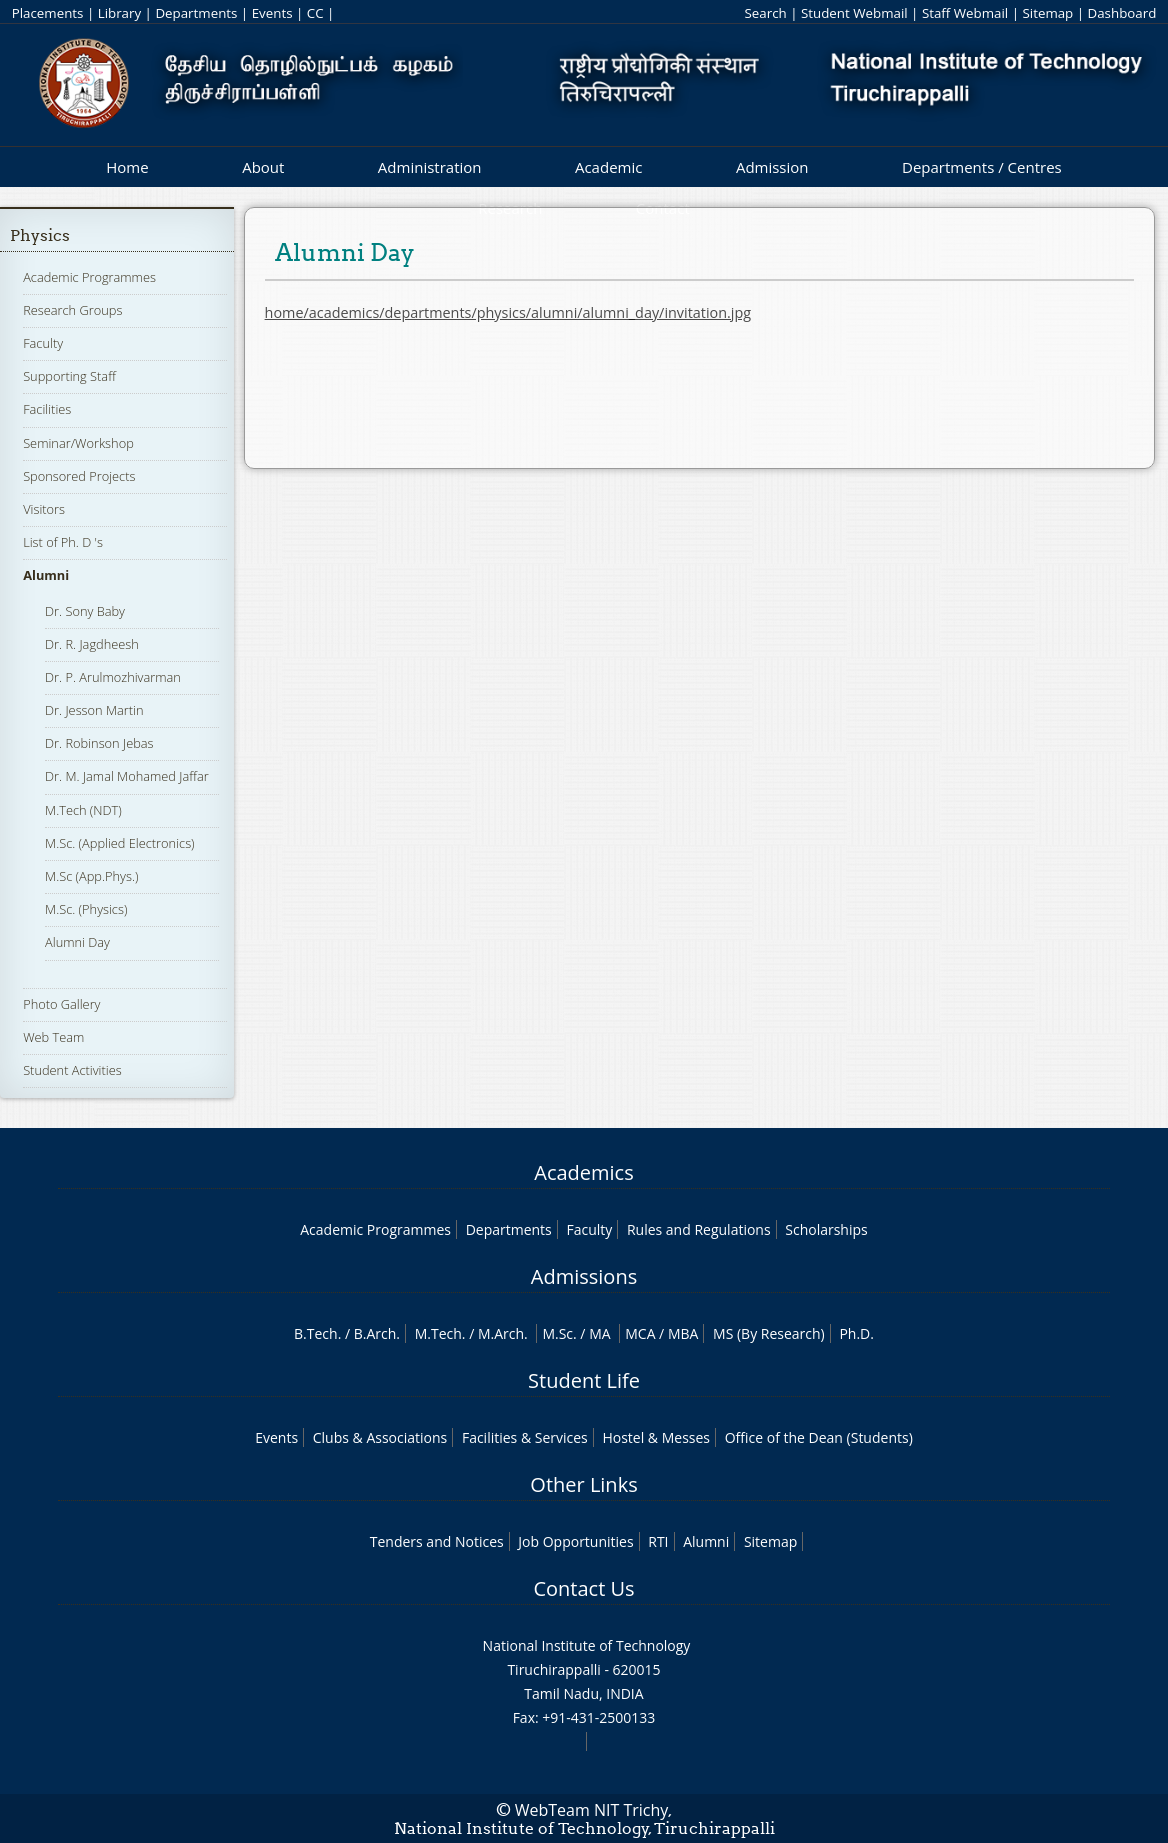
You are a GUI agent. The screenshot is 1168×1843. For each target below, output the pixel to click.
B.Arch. (377, 1333)
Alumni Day (77, 942)
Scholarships (826, 1229)
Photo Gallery (61, 1004)
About (263, 167)
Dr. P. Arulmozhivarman (113, 677)
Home (127, 167)
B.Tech (316, 1333)
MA (599, 1333)
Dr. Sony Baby (85, 611)
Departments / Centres (982, 167)
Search (765, 13)
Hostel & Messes (656, 1437)
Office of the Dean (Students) (819, 1437)
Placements (48, 13)
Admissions (584, 1276)
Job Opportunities (575, 1541)
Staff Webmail (965, 13)
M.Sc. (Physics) (86, 909)
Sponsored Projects (79, 476)
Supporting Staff (69, 376)
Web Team (53, 1037)
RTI (658, 1541)
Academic (608, 167)
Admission (772, 167)
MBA (683, 1333)
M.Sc (557, 1333)
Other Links (583, 1484)
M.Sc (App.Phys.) (91, 876)
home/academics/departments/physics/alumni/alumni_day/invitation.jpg (508, 312)
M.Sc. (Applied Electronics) (120, 843)
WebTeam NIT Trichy (592, 1810)
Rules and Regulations (699, 1229)
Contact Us (583, 1588)
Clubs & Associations (380, 1437)
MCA (640, 1333)
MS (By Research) (769, 1333)
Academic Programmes (89, 277)
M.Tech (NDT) (83, 810)
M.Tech (438, 1333)
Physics (40, 235)
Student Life (584, 1380)
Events (272, 13)
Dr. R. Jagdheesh (92, 644)
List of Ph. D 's (63, 542)
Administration (430, 167)
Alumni (46, 575)
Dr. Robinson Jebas (99, 743)
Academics (583, 1172)
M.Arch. (503, 1333)
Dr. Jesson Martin (94, 710)
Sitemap (1047, 13)
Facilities (47, 409)
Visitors (44, 509)
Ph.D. (856, 1333)
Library (119, 13)
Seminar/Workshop (78, 443)
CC (315, 13)
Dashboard (1122, 13)
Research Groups (72, 310)
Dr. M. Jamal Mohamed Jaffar (127, 776)
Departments (196, 13)
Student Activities (72, 1070)
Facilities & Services (525, 1437)
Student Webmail (854, 13)
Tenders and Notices (437, 1541)
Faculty (43, 343)
